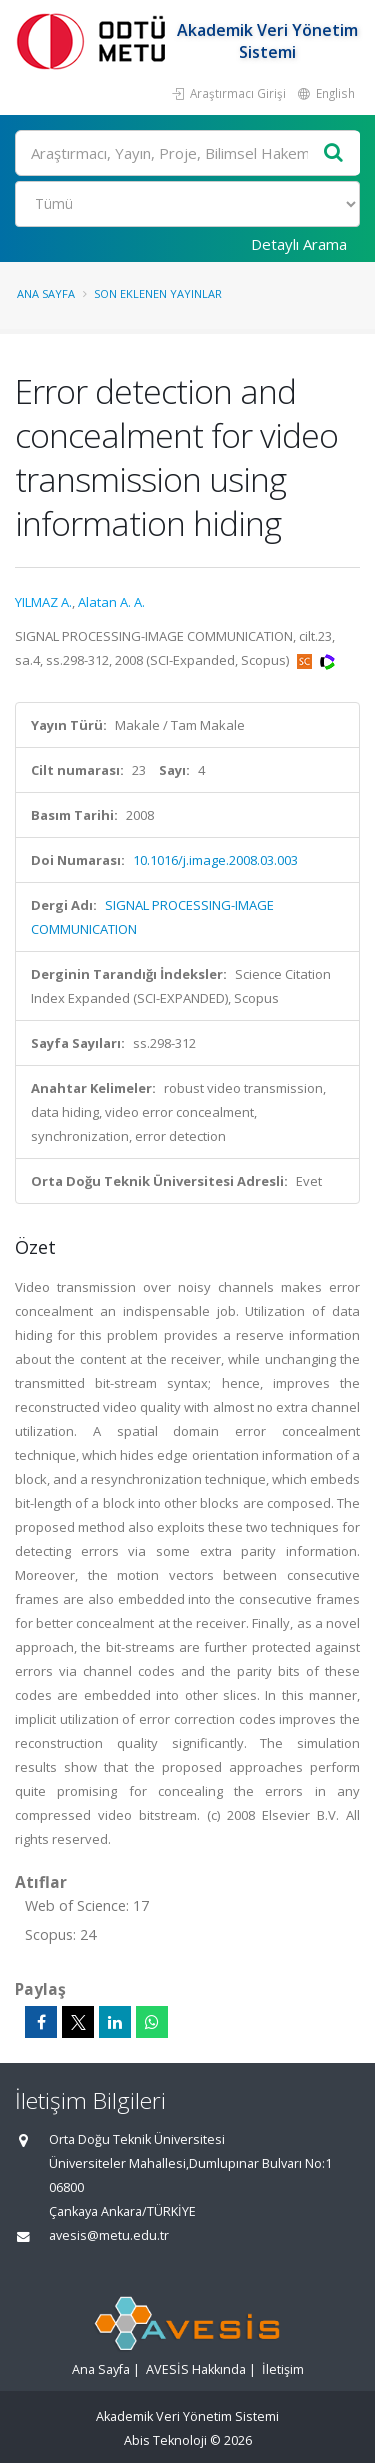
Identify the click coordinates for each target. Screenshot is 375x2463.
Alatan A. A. (111, 602)
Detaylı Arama (299, 244)
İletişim (283, 2369)
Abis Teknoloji (165, 2440)
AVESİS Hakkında (196, 2369)
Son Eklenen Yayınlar (158, 293)
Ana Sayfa (46, 293)
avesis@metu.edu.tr (109, 2235)
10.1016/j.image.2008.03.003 (215, 860)
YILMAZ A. (43, 602)
